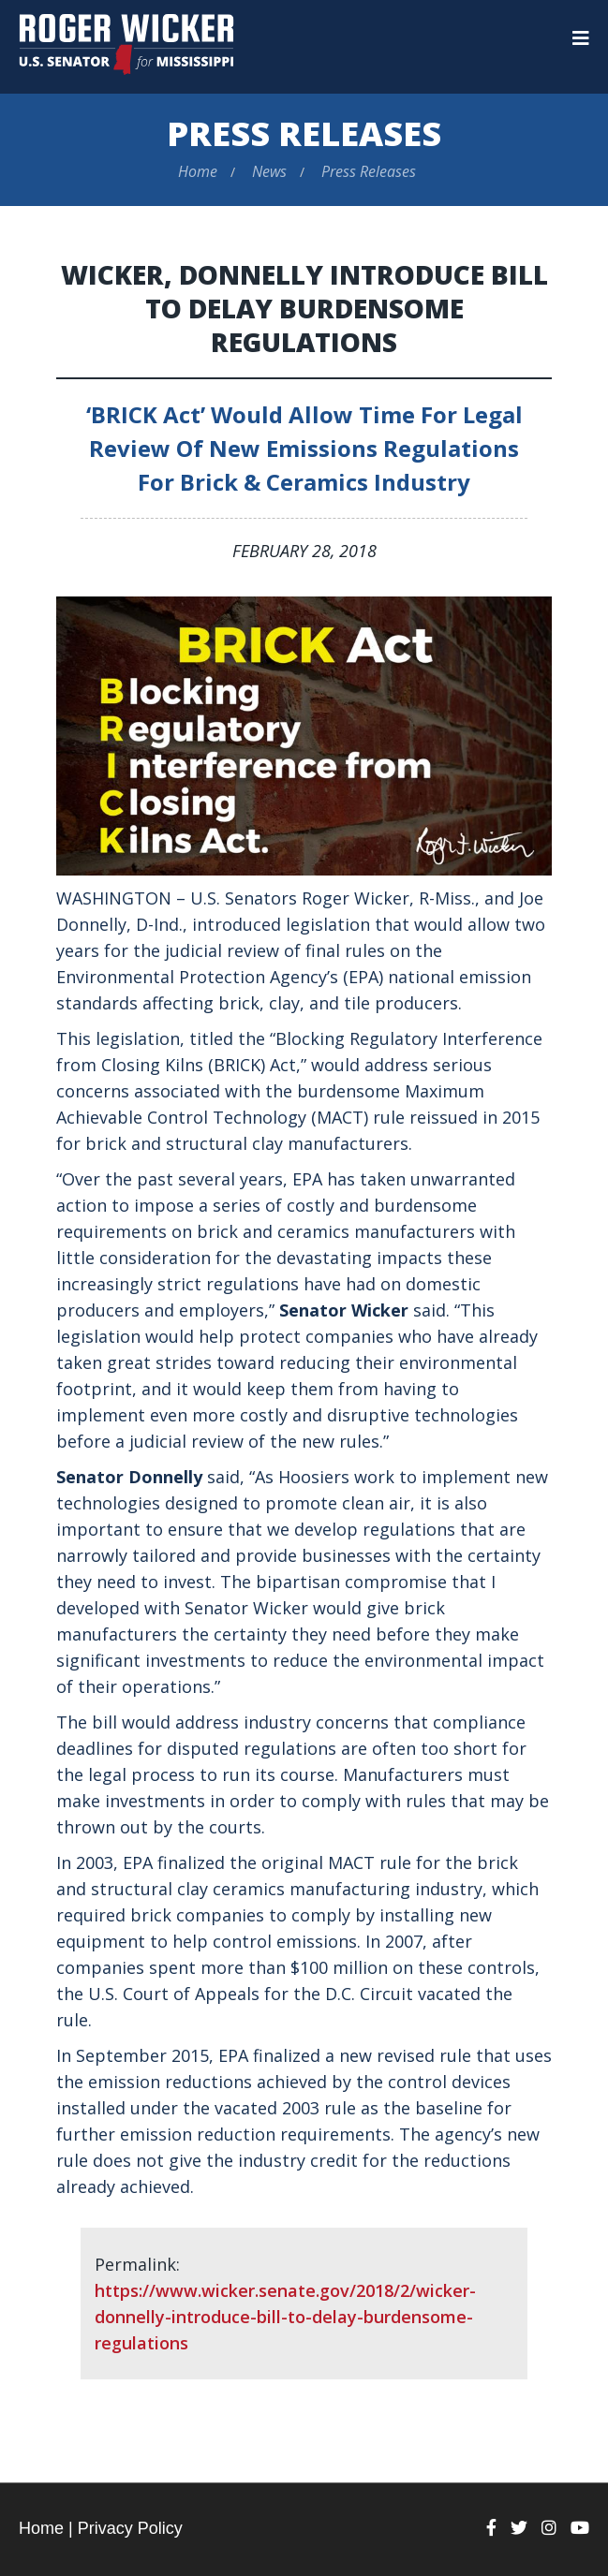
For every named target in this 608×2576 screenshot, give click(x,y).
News (269, 171)
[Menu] (580, 38)
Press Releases (304, 133)
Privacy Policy (130, 2528)
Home (197, 171)
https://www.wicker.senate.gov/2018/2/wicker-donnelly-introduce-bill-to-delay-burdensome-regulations (285, 2316)
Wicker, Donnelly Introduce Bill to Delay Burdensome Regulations (304, 308)
